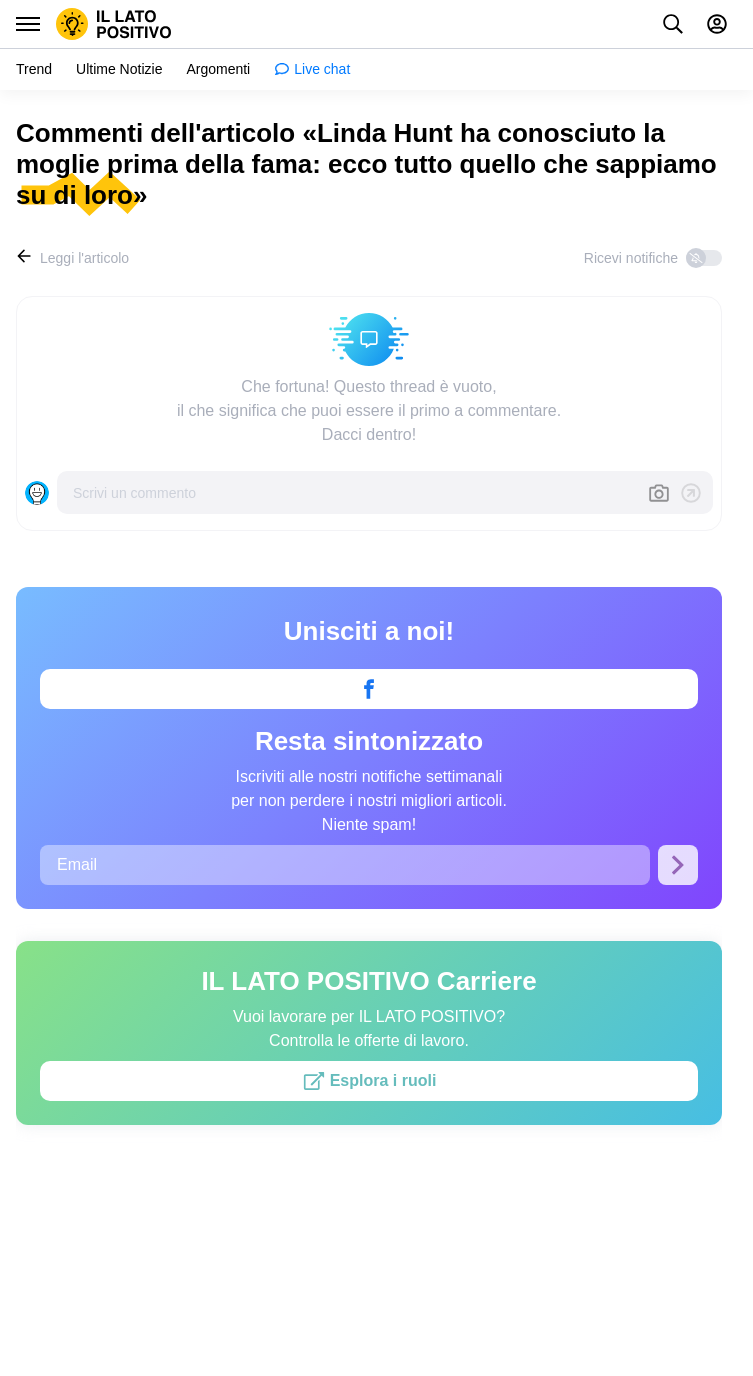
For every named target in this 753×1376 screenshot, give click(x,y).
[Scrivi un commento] (352, 492)
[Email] (345, 864)
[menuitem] (34, 69)
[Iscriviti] (678, 864)
